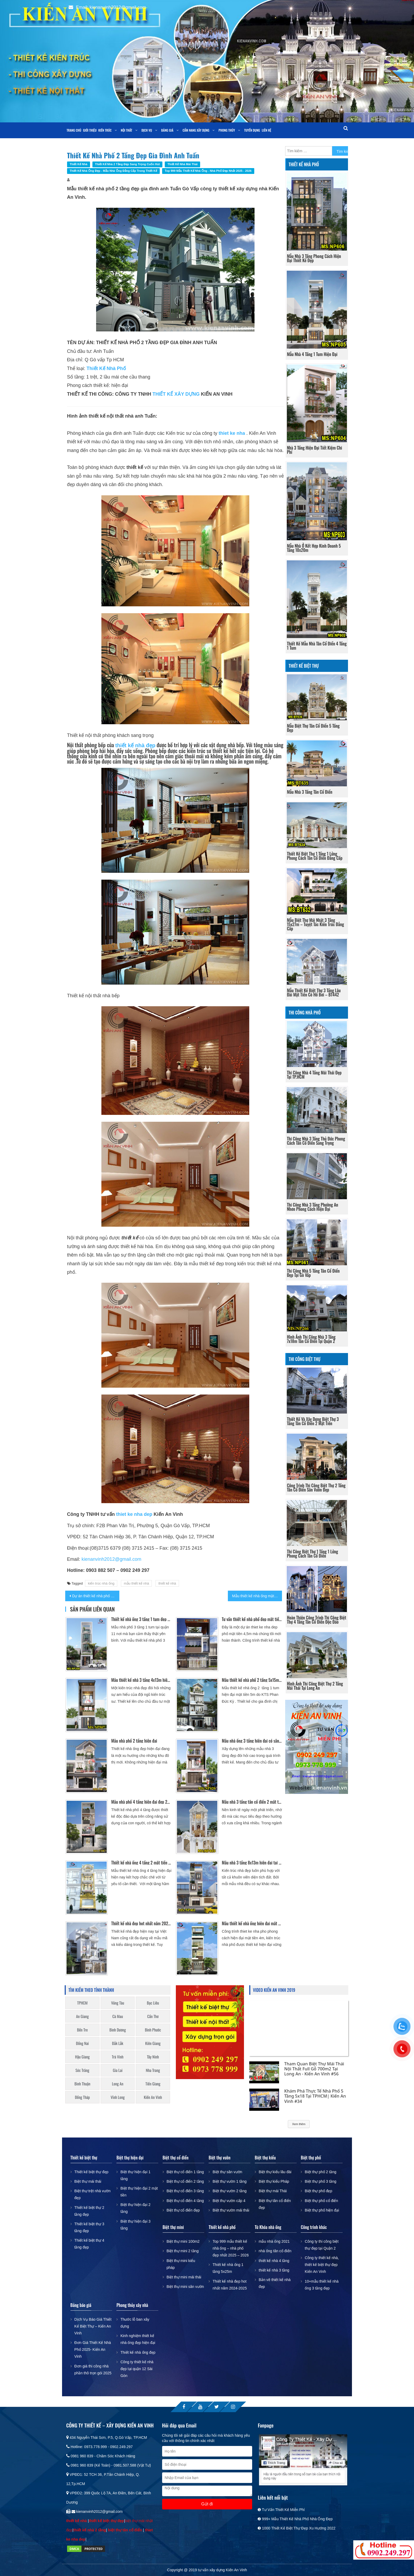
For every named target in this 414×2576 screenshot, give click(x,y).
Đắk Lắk (117, 2043)
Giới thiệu (90, 130)
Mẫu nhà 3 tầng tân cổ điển (309, 792)
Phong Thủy (227, 130)
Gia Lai (118, 2070)
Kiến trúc (105, 130)
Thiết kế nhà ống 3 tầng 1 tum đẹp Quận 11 (141, 1619)
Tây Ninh (153, 2057)
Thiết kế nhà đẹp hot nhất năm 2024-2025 (141, 1923)
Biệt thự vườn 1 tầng (230, 2181)
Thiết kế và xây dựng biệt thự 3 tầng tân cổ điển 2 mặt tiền (313, 1421)
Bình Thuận (82, 2083)
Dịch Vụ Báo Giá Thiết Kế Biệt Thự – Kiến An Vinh (93, 2326)
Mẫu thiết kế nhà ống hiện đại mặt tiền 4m (252, 1923)
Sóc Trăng (82, 2070)
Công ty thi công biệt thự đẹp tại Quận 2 (321, 2244)
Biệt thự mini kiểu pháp (181, 2264)
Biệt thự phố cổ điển (321, 2201)
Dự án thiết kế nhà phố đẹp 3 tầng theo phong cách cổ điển (95, 1596)
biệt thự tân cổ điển (125, 2530)
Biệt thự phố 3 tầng (320, 2181)
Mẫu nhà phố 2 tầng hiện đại (134, 1741)
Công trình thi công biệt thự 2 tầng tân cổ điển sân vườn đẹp (316, 1487)
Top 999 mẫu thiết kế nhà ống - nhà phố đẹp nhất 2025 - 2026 (208, 170)
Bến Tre (82, 2030)
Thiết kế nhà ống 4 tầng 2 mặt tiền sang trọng (141, 1863)
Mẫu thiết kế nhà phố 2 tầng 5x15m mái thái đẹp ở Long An (252, 1680)
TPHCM (82, 2003)
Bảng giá (167, 130)
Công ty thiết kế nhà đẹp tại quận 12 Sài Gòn (136, 2369)
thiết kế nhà (167, 1583)
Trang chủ (74, 130)
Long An (117, 2083)
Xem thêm (298, 2124)
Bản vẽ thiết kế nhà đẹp (275, 2283)
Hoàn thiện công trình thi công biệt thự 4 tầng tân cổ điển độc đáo (316, 1619)
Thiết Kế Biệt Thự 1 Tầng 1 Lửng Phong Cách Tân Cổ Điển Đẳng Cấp (314, 856)
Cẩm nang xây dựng (195, 130)
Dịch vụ (147, 130)
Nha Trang (153, 2070)
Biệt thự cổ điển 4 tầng (185, 2201)
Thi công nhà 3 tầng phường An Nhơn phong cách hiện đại (312, 1207)
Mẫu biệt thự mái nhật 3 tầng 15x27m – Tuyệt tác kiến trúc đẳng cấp (315, 924)
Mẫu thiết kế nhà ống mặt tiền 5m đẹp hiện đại (257, 1596)
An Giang (82, 2016)
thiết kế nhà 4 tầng (274, 2261)
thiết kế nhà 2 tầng (89, 2530)
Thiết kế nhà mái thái (182, 164)
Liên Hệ (266, 130)
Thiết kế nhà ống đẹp (137, 2352)
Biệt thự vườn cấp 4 (229, 2201)
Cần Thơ (153, 2016)
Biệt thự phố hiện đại (322, 2210)
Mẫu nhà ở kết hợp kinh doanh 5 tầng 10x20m (314, 548)
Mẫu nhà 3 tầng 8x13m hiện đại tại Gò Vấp (252, 1863)
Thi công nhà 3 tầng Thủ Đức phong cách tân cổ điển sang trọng (316, 1140)
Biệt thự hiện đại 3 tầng (135, 2224)
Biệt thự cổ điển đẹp (183, 2210)
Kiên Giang (153, 2043)
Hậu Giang (82, 2057)
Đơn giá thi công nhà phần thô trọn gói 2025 (93, 2369)
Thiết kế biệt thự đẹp (91, 2172)
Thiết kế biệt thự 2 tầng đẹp (89, 2211)
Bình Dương (118, 2030)
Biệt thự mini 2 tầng (183, 2251)
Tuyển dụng (252, 130)
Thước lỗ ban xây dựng (134, 2322)
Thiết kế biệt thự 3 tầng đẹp (89, 2227)
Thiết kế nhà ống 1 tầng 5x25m (228, 2268)
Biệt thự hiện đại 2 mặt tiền (139, 2191)
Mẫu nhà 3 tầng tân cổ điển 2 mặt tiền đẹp (252, 1802)
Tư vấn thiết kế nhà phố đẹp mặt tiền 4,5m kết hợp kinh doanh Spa (252, 1619)
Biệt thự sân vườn (227, 2172)
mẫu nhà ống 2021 (274, 2241)
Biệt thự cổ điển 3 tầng (185, 2191)
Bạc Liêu (153, 2003)
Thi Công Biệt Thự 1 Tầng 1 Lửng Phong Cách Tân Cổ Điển (312, 1553)
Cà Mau (117, 2016)
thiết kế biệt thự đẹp (106, 2521)
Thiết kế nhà (78, 164)
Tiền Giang (153, 2083)
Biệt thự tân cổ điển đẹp (275, 2204)
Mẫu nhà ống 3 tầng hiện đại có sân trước (252, 1741)
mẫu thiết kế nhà (136, 1583)
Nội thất (126, 130)
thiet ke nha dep (134, 1514)
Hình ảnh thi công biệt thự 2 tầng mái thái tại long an (315, 1686)
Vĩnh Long (118, 2097)
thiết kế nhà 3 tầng (274, 2270)
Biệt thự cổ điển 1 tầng (185, 2172)
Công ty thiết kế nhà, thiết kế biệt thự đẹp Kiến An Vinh (322, 2265)
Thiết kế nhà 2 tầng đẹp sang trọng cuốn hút (127, 164)
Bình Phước (153, 2030)
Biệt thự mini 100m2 (183, 2241)
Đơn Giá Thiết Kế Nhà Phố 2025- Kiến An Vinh (92, 2349)
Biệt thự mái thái (87, 2181)
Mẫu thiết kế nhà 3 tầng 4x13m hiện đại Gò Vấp (141, 1680)
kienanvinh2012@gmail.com (111, 1559)
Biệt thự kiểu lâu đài (275, 2172)
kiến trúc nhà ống (101, 1583)
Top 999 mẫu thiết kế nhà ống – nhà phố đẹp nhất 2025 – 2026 (231, 2248)
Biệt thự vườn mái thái (231, 2210)
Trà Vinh (118, 2057)
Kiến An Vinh (153, 2097)
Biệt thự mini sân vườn (185, 2286)
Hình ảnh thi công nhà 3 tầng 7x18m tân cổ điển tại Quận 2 (311, 1339)
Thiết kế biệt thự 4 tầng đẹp (89, 2243)
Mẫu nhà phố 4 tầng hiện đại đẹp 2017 (141, 1802)
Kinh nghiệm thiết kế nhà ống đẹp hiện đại (137, 2339)
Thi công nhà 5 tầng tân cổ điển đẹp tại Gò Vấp (313, 1273)
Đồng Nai (82, 2043)
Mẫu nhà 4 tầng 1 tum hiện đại (312, 354)
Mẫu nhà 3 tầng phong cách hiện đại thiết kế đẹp (314, 258)
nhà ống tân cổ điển (275, 2251)
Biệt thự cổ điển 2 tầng (185, 2181)
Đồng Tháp (82, 2097)
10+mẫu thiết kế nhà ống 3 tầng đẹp (321, 2284)
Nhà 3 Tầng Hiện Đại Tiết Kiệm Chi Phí (314, 450)
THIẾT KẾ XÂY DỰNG (176, 394)
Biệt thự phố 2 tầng (320, 2172)
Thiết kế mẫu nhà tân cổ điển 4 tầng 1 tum (317, 645)
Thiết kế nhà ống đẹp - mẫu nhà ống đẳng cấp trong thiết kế (113, 170)
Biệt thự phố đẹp (318, 2191)
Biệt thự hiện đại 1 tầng (135, 2175)
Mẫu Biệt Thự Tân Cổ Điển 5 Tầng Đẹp (313, 728)
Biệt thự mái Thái (273, 2191)
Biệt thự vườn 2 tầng (230, 2191)
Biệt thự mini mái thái (184, 2277)
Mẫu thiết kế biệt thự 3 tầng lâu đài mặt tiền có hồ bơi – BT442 (314, 992)
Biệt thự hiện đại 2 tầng (135, 2208)
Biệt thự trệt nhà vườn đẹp (92, 2194)
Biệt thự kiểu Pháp (274, 2181)
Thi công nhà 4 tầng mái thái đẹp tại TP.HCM (314, 1074)
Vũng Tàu (117, 2003)
